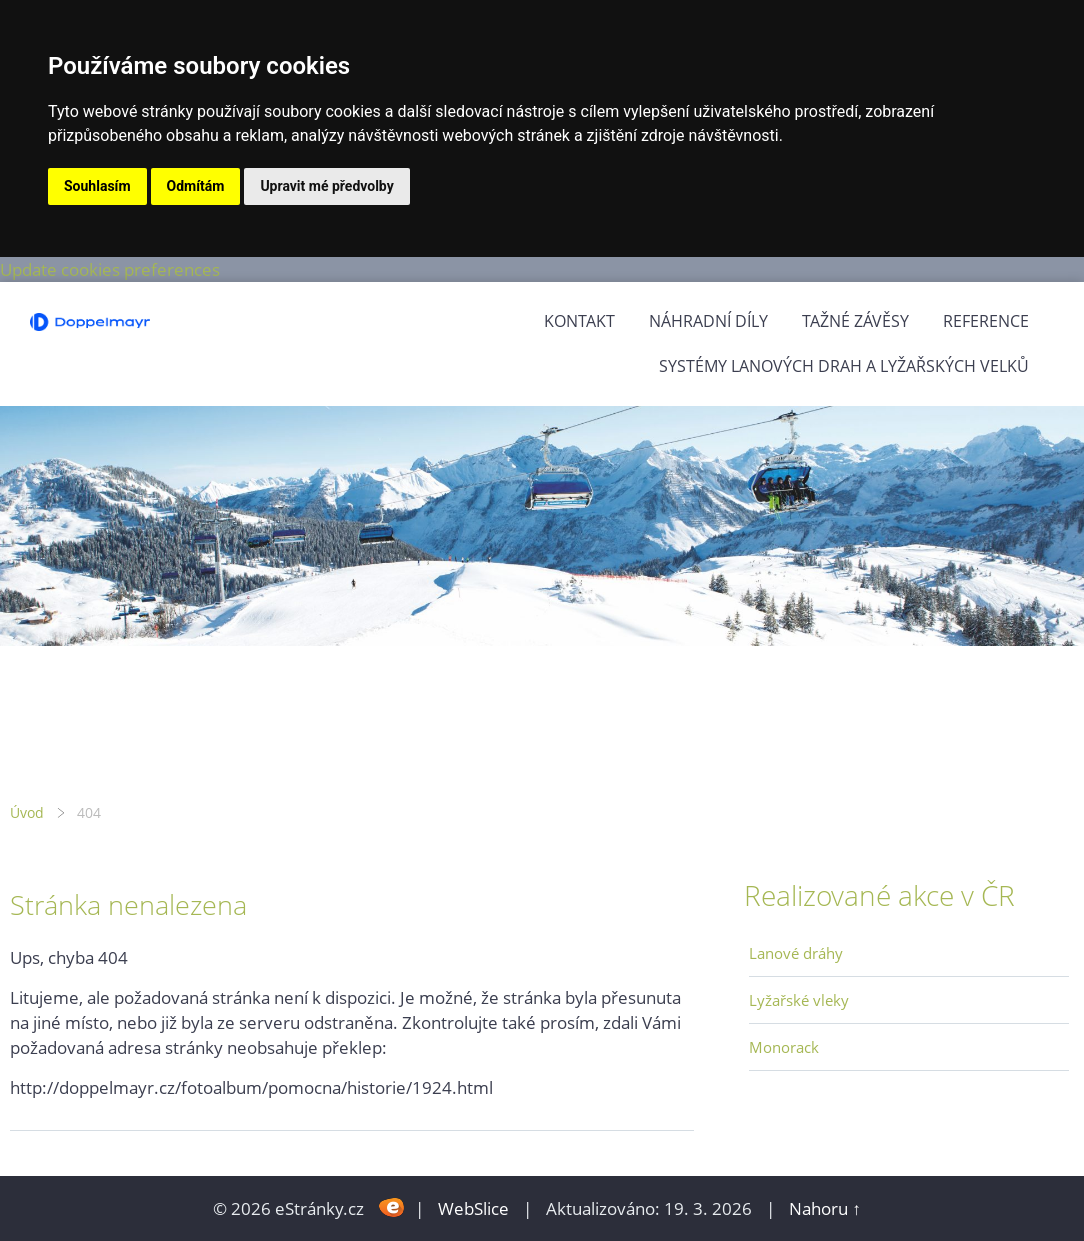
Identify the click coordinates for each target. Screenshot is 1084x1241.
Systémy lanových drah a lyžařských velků (844, 366)
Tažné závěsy (855, 321)
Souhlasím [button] (97, 186)
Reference (986, 321)
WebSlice (473, 1208)
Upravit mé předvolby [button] (326, 186)
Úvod (27, 812)
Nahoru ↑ (825, 1208)
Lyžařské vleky (799, 1000)
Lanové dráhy (796, 953)
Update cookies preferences (110, 269)
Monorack (784, 1047)
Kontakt (579, 321)
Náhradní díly (708, 321)
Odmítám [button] (196, 186)
